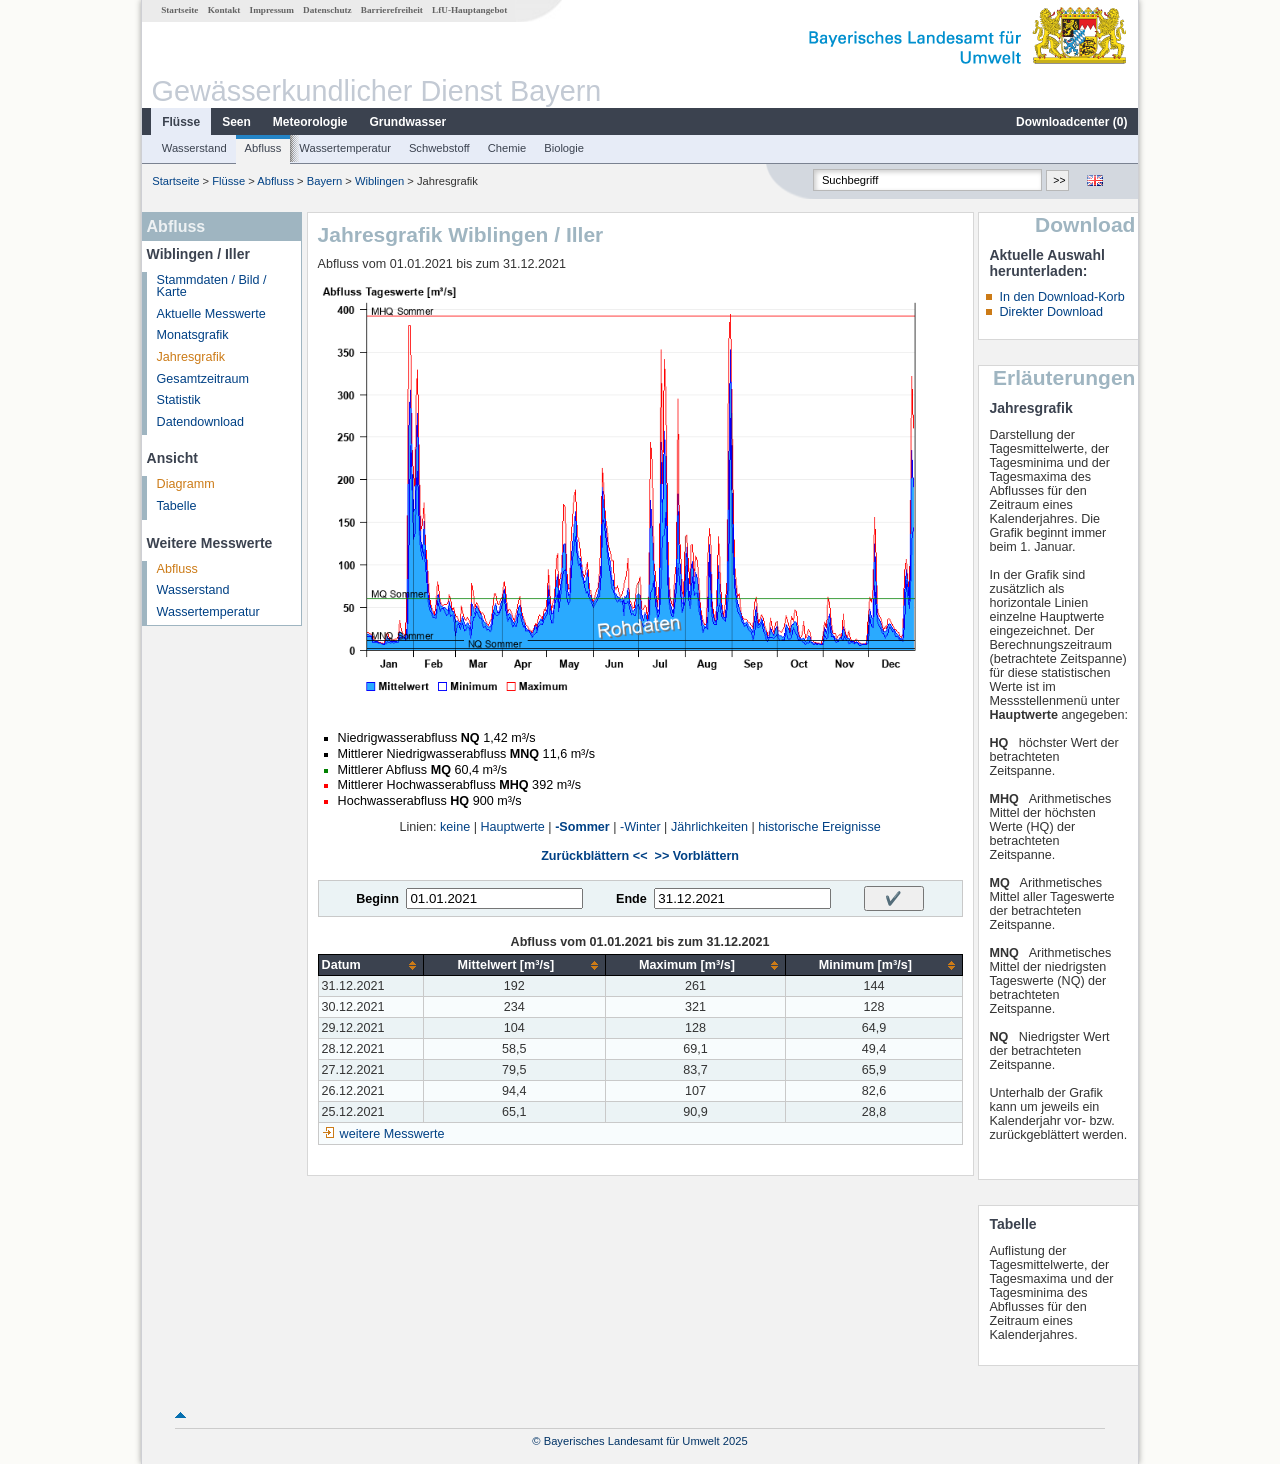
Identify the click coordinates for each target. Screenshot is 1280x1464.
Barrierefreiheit (392, 10)
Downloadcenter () (1071, 122)
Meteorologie (310, 122)
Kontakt (224, 10)
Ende (631, 899)
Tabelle (177, 506)
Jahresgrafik (191, 357)
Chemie (507, 148)
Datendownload (201, 422)
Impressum (272, 10)
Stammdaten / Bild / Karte (212, 286)
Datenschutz (327, 10)
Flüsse (181, 122)
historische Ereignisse (819, 827)
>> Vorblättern (697, 856)
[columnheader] (370, 965)
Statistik (179, 400)
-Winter (640, 827)
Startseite (179, 10)
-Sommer (582, 827)
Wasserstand (194, 148)
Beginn (377, 899)
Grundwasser (408, 122)
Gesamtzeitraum (203, 379)
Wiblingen (379, 181)
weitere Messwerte (392, 1134)
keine (455, 827)
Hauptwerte (512, 827)
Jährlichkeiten (709, 827)
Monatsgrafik (193, 335)
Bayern (324, 181)
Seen (236, 122)
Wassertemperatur (345, 148)
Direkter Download (1051, 312)
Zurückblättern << (594, 856)
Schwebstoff (439, 148)
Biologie (564, 148)
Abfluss (263, 148)
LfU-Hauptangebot (469, 10)
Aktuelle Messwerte (211, 314)
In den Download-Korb (1061, 297)
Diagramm (186, 484)
